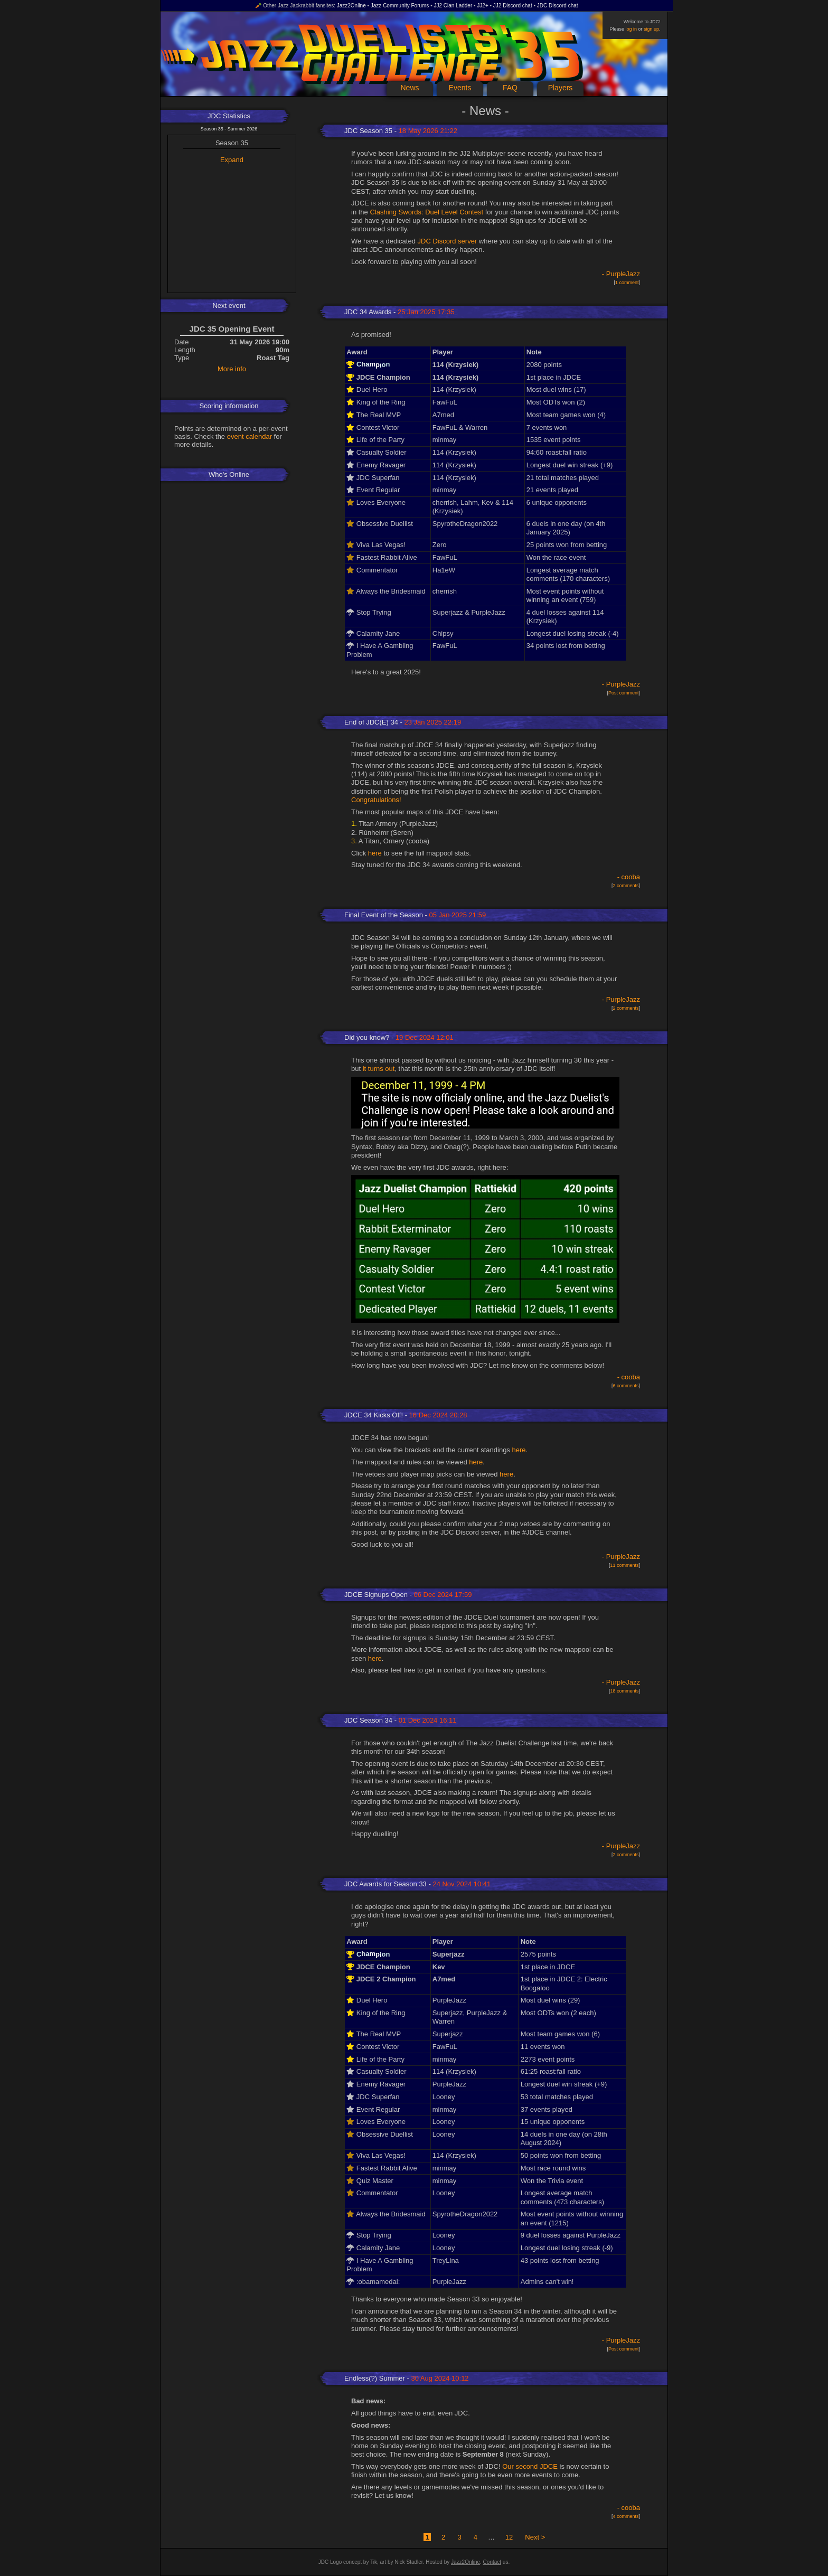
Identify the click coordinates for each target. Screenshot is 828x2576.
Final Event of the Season (383, 915)
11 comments (624, 1565)
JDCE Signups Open (376, 1595)
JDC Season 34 (368, 1720)
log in (631, 29)
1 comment (627, 282)
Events (460, 87)
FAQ (510, 87)
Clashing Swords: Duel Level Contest (426, 212)
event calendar (249, 436)
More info (232, 369)
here (375, 853)
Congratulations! (376, 800)
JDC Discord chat (557, 5)
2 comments (625, 885)
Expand (231, 160)
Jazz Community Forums (400, 5)
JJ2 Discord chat (512, 5)
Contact (492, 2562)
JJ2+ (482, 5)
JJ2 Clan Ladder (453, 5)
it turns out (379, 1069)
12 (509, 2537)
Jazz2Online (351, 5)
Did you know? (366, 1037)
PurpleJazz (623, 274)
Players (560, 87)
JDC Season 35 (368, 131)
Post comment (623, 692)
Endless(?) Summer (374, 2378)
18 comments (624, 1691)
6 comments (625, 1385)
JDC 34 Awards (367, 312)
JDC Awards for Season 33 (385, 1884)
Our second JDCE (530, 2466)
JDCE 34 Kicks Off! (373, 1415)
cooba (631, 877)
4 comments (625, 2516)
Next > (535, 2537)
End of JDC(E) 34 (371, 722)
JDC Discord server (448, 241)
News (409, 87)
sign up (651, 29)
